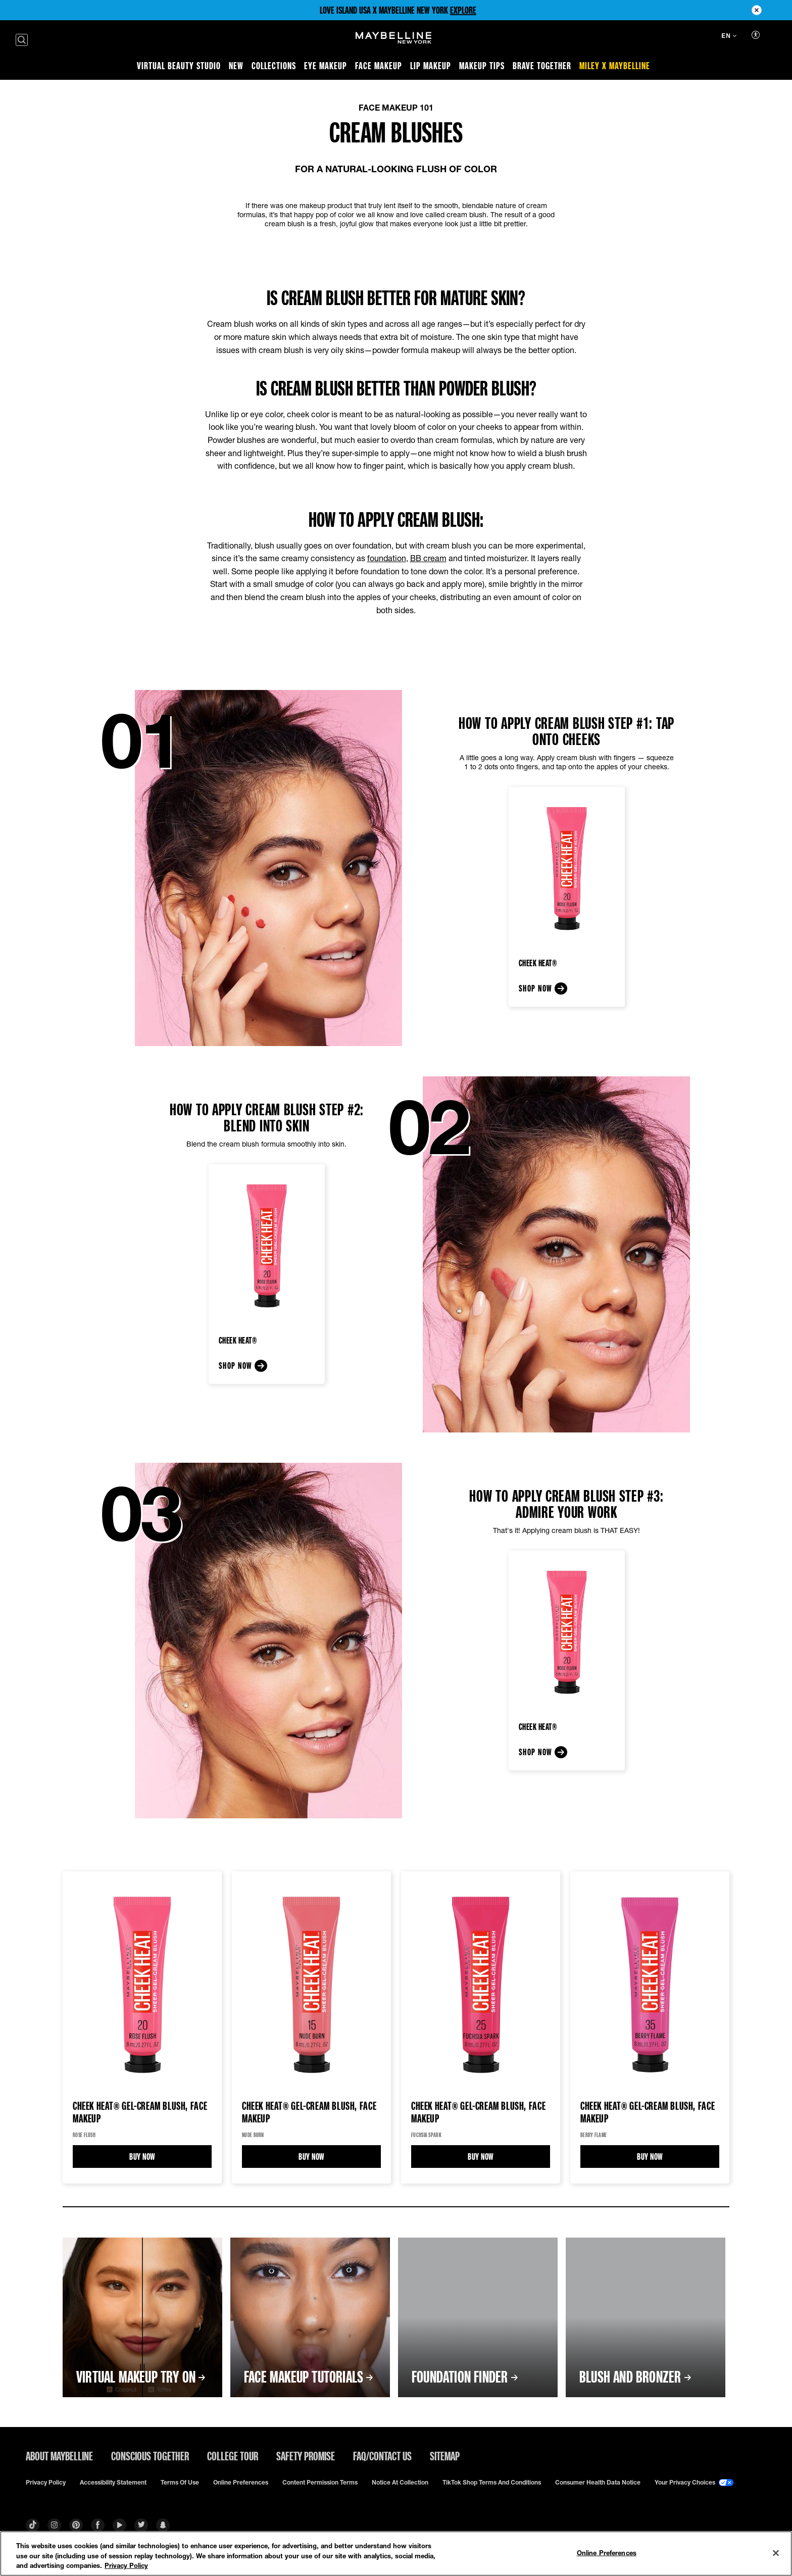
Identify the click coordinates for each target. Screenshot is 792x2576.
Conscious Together (150, 2456)
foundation (386, 558)
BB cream (428, 558)
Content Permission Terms (320, 2482)
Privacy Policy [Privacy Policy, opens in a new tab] (126, 2565)
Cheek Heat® (538, 962)
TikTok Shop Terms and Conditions (491, 2482)
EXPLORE (463, 10)
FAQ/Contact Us (382, 2456)
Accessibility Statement (113, 2482)
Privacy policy (46, 2482)
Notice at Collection (400, 2482)
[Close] (776, 2553)
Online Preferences (240, 2482)
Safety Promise (305, 2456)
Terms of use (180, 2482)
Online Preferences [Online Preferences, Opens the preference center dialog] (606, 2552)
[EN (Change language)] (728, 37)
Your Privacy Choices (694, 2482)
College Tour (232, 2456)
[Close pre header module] (757, 10)
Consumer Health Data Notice (597, 2482)
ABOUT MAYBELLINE (59, 2456)
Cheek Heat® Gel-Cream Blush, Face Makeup (140, 2112)
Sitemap (445, 2456)
